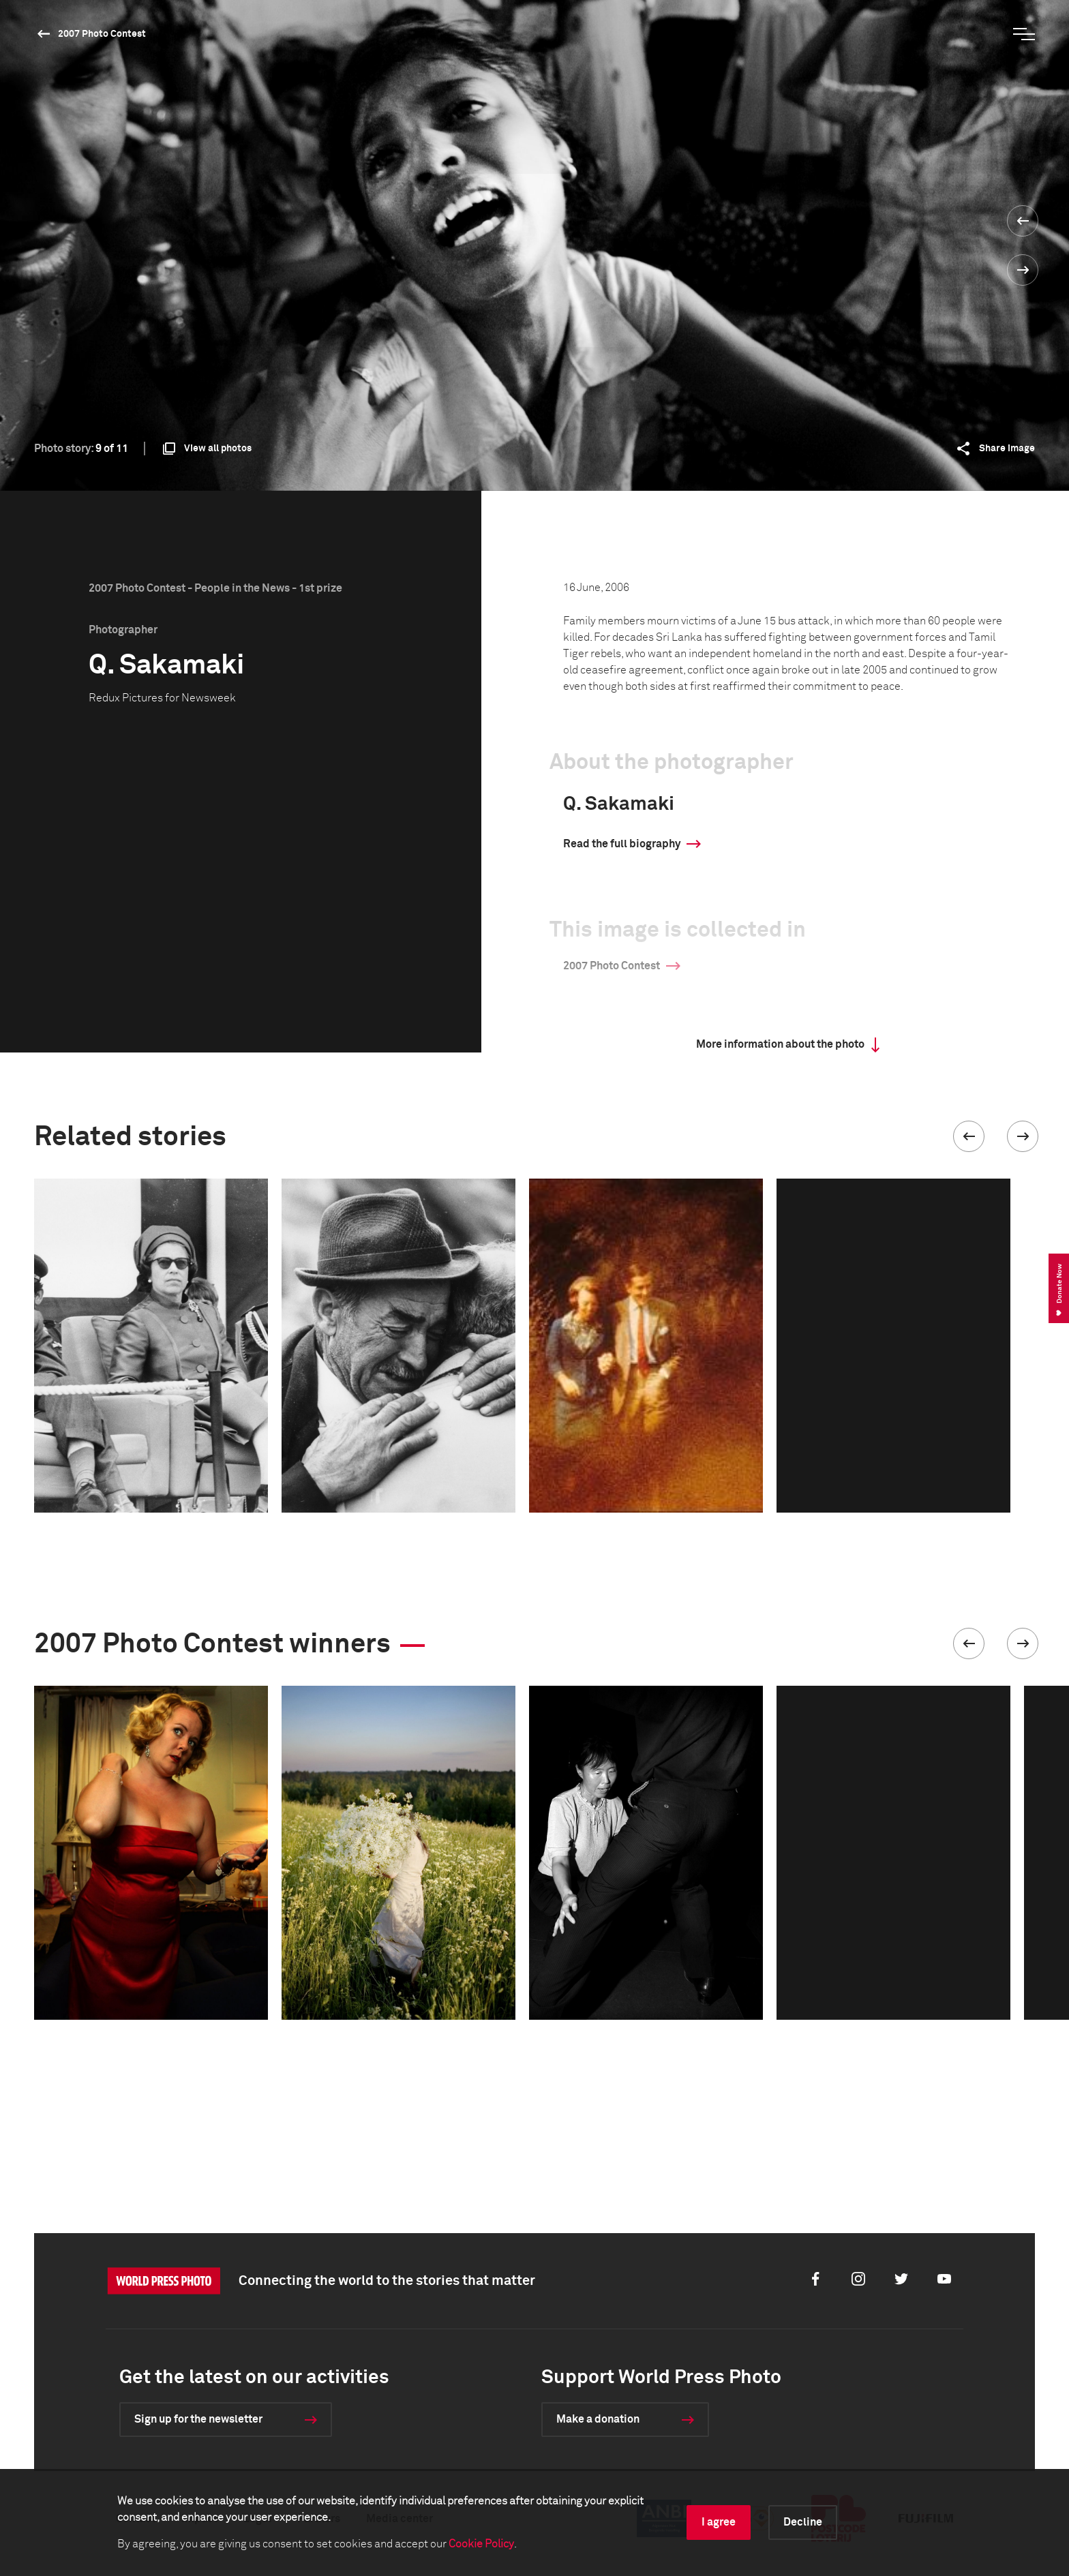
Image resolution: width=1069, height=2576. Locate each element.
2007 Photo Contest (102, 34)
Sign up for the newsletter (198, 2419)
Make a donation (597, 2419)
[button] (968, 1136)
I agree (719, 2522)
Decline (802, 2522)
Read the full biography (621, 843)
